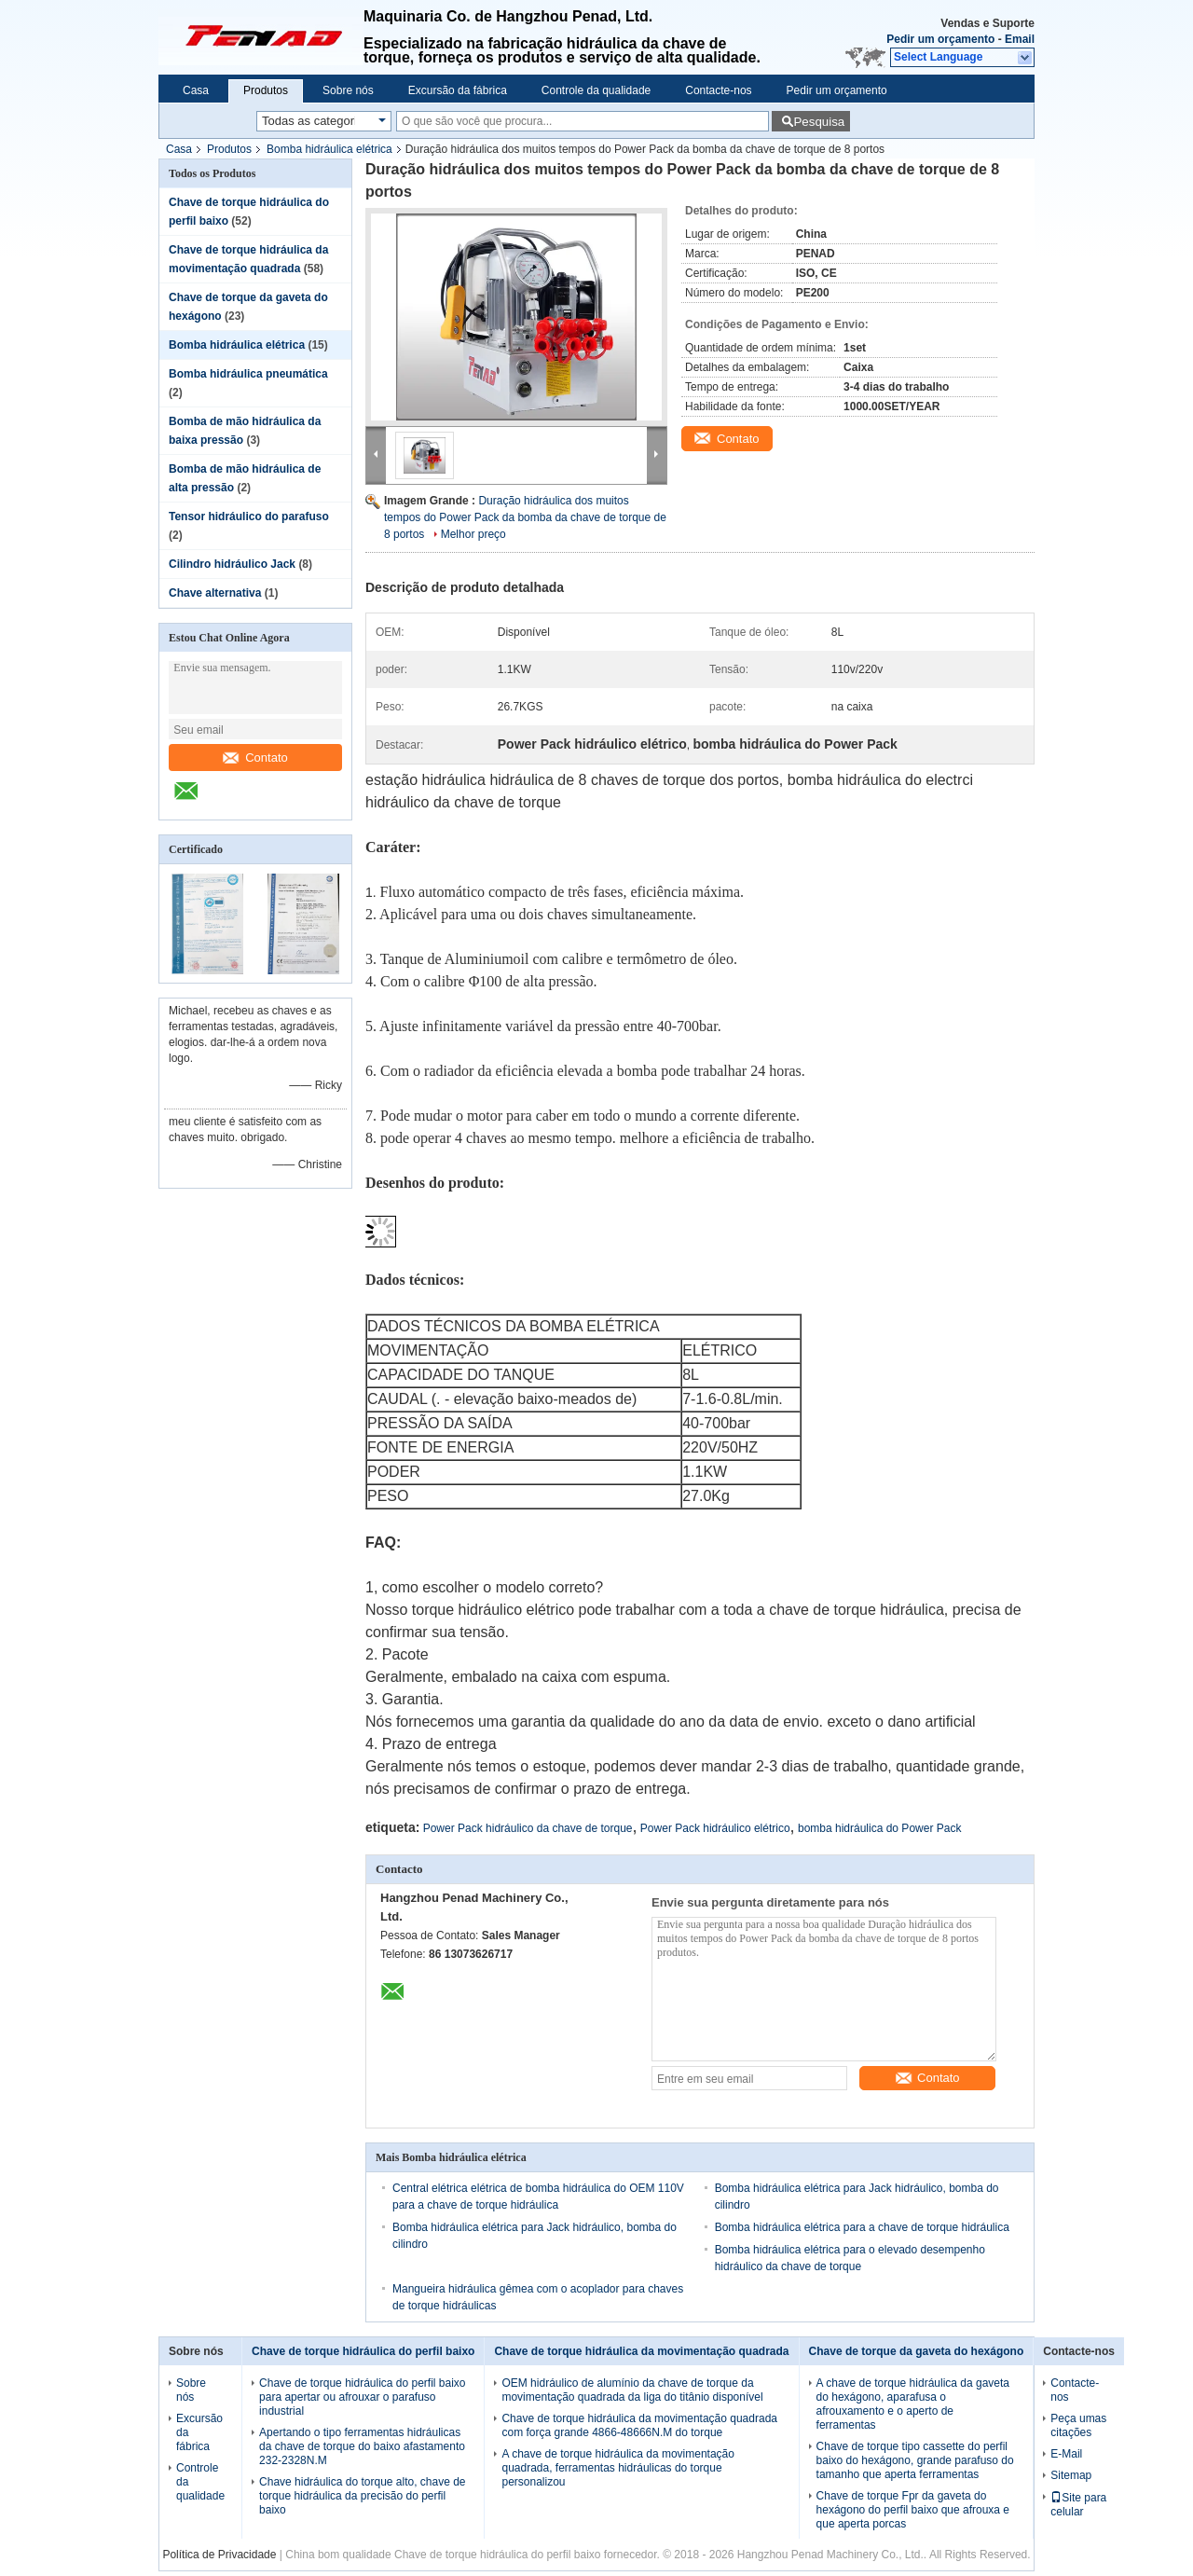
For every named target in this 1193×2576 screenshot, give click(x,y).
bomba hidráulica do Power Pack (879, 1828)
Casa (196, 90)
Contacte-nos (718, 90)
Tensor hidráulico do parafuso (249, 516)
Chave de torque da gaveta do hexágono (916, 2351)
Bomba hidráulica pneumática (248, 373)
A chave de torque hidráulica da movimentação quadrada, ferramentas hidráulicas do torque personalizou (617, 2467)
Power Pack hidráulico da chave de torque (528, 1828)
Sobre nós (348, 90)
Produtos (265, 90)
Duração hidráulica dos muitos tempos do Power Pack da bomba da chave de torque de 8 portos (525, 517)
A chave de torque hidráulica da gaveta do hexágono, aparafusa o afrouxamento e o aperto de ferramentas (912, 2403)
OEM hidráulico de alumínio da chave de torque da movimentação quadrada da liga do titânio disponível (631, 2390)
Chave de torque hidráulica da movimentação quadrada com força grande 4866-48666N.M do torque (639, 2425)
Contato (255, 758)
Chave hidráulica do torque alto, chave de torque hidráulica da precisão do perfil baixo (362, 2495)
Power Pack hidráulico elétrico (715, 1828)
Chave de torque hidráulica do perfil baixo (363, 2351)
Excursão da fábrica (457, 90)
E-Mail (1066, 2453)
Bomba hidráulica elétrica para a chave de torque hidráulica (862, 2227)
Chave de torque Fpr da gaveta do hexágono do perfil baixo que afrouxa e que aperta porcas (913, 2509)
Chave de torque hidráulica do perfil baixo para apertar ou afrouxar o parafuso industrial (362, 2397)
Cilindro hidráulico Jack (232, 564)
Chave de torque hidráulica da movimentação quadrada (641, 2351)
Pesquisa (818, 122)
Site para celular (1078, 2504)
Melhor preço (473, 534)
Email (1020, 39)
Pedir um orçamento (940, 39)
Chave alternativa (215, 592)
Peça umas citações (1078, 2425)
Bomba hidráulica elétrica (329, 149)
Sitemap (1070, 2475)
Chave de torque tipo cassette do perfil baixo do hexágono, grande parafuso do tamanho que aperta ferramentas (915, 2460)
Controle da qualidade (596, 90)
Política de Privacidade (219, 2554)
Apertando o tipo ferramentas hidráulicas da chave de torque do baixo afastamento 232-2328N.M (362, 2446)
